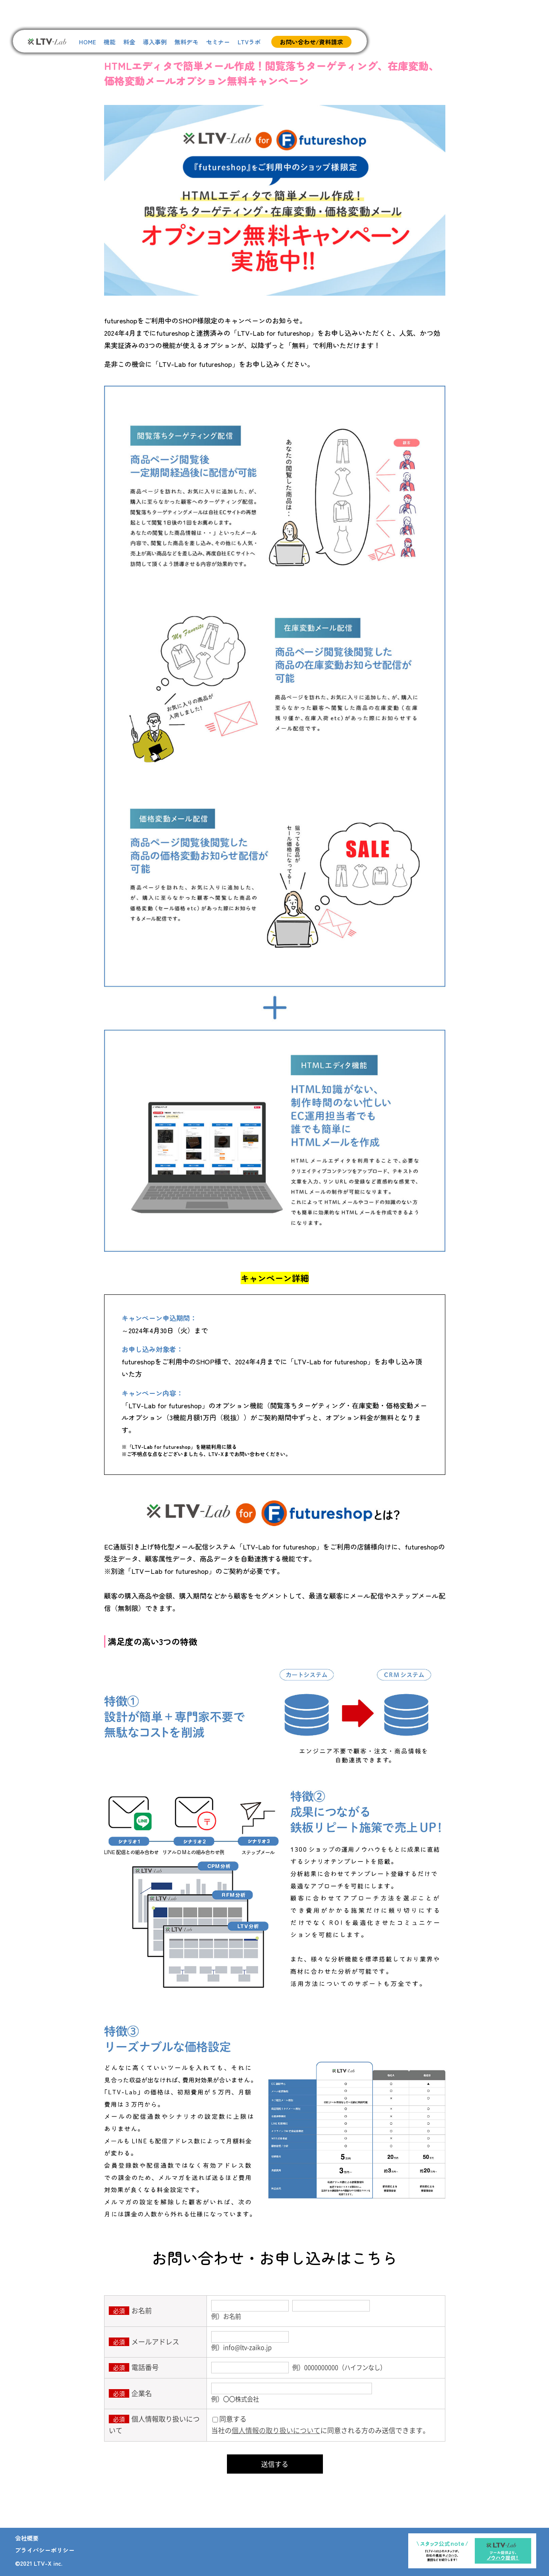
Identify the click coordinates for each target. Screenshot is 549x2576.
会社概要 (27, 2538)
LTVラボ (249, 42)
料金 (129, 42)
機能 (110, 42)
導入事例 (155, 42)
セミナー (218, 42)
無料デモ (186, 42)
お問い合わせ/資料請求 (311, 42)
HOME (87, 42)
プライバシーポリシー (45, 2550)
